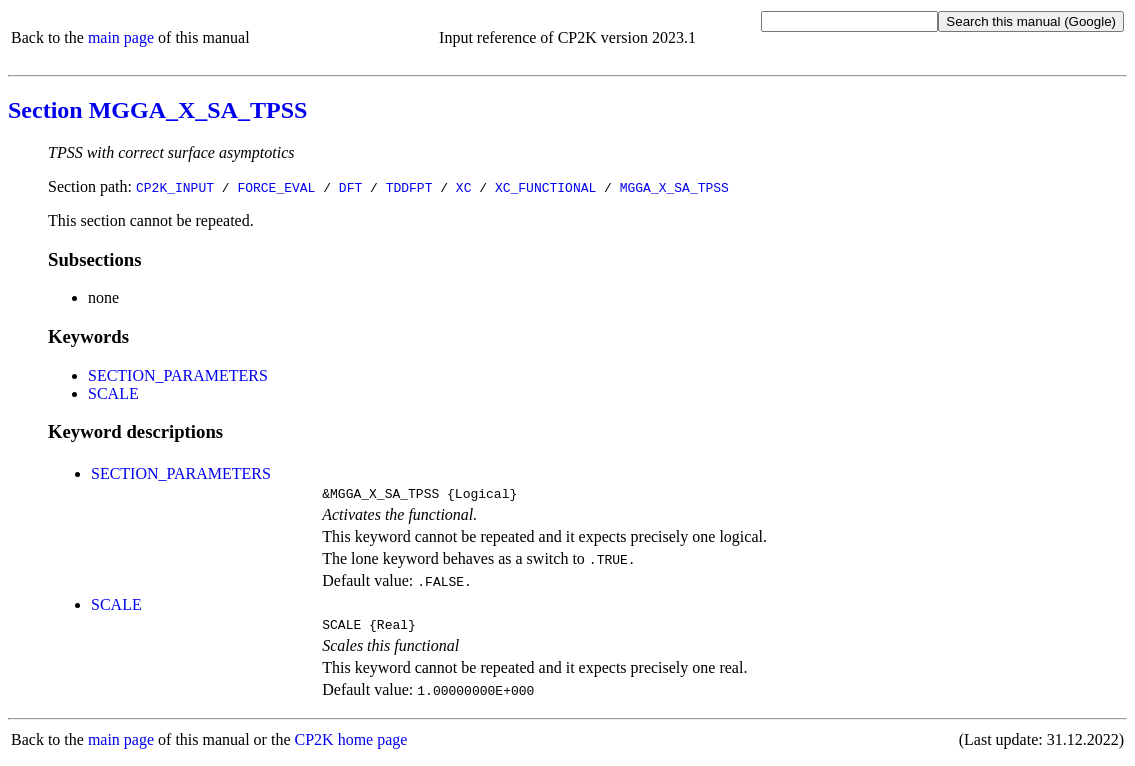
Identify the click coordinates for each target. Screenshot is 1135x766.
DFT (350, 187)
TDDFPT (409, 187)
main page (121, 37)
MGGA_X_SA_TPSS (674, 187)
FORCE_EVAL (276, 187)
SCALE (113, 393)
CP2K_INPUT (175, 187)
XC (464, 187)
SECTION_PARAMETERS (178, 375)
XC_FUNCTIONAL (545, 187)
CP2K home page (351, 745)
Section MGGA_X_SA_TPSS (157, 110)
